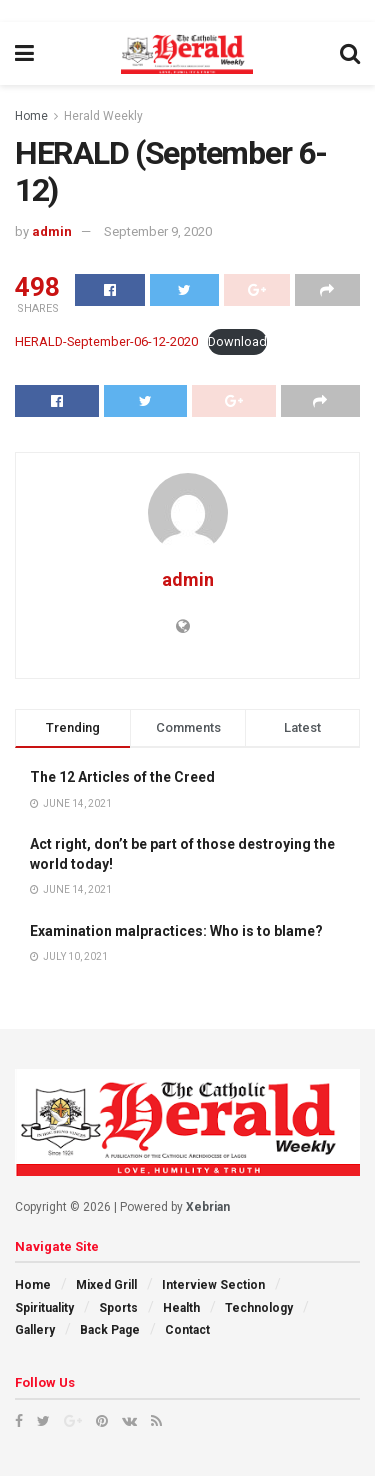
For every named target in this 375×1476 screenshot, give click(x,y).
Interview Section (213, 1285)
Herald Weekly (103, 116)
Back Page (110, 1330)
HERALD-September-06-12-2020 (106, 341)
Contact (187, 1330)
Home (31, 116)
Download (237, 341)
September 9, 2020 (158, 231)
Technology (259, 1308)
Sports (118, 1308)
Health (181, 1308)
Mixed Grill (106, 1285)
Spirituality (44, 1308)
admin (52, 231)
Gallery (35, 1330)
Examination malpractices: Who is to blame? (176, 931)
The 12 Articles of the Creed (122, 777)
